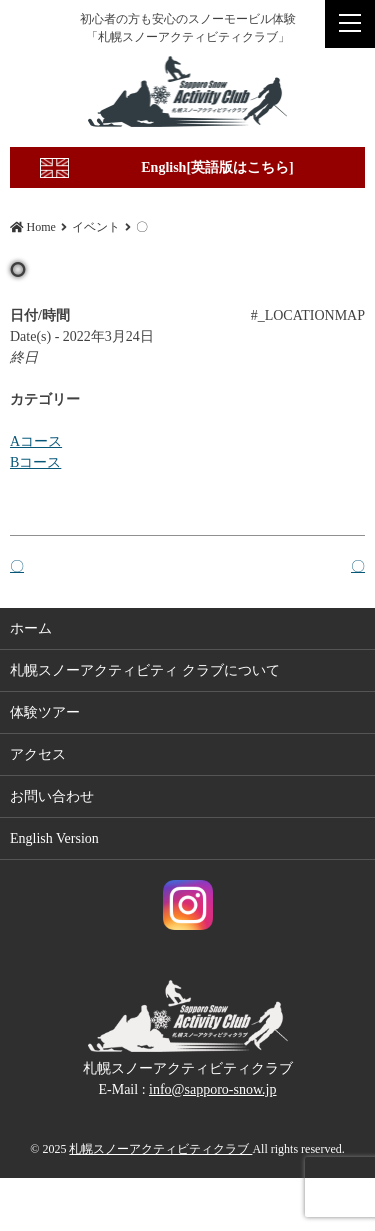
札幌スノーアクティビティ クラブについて (145, 671)
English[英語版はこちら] (217, 167)
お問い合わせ (52, 797)
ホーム (31, 629)
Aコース (36, 441)
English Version (54, 839)
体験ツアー (45, 713)
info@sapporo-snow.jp (212, 1089)
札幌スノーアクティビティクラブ (160, 1149)
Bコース (35, 462)
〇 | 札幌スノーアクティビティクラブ (187, 91)
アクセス (38, 755)
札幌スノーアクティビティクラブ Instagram (188, 906)
